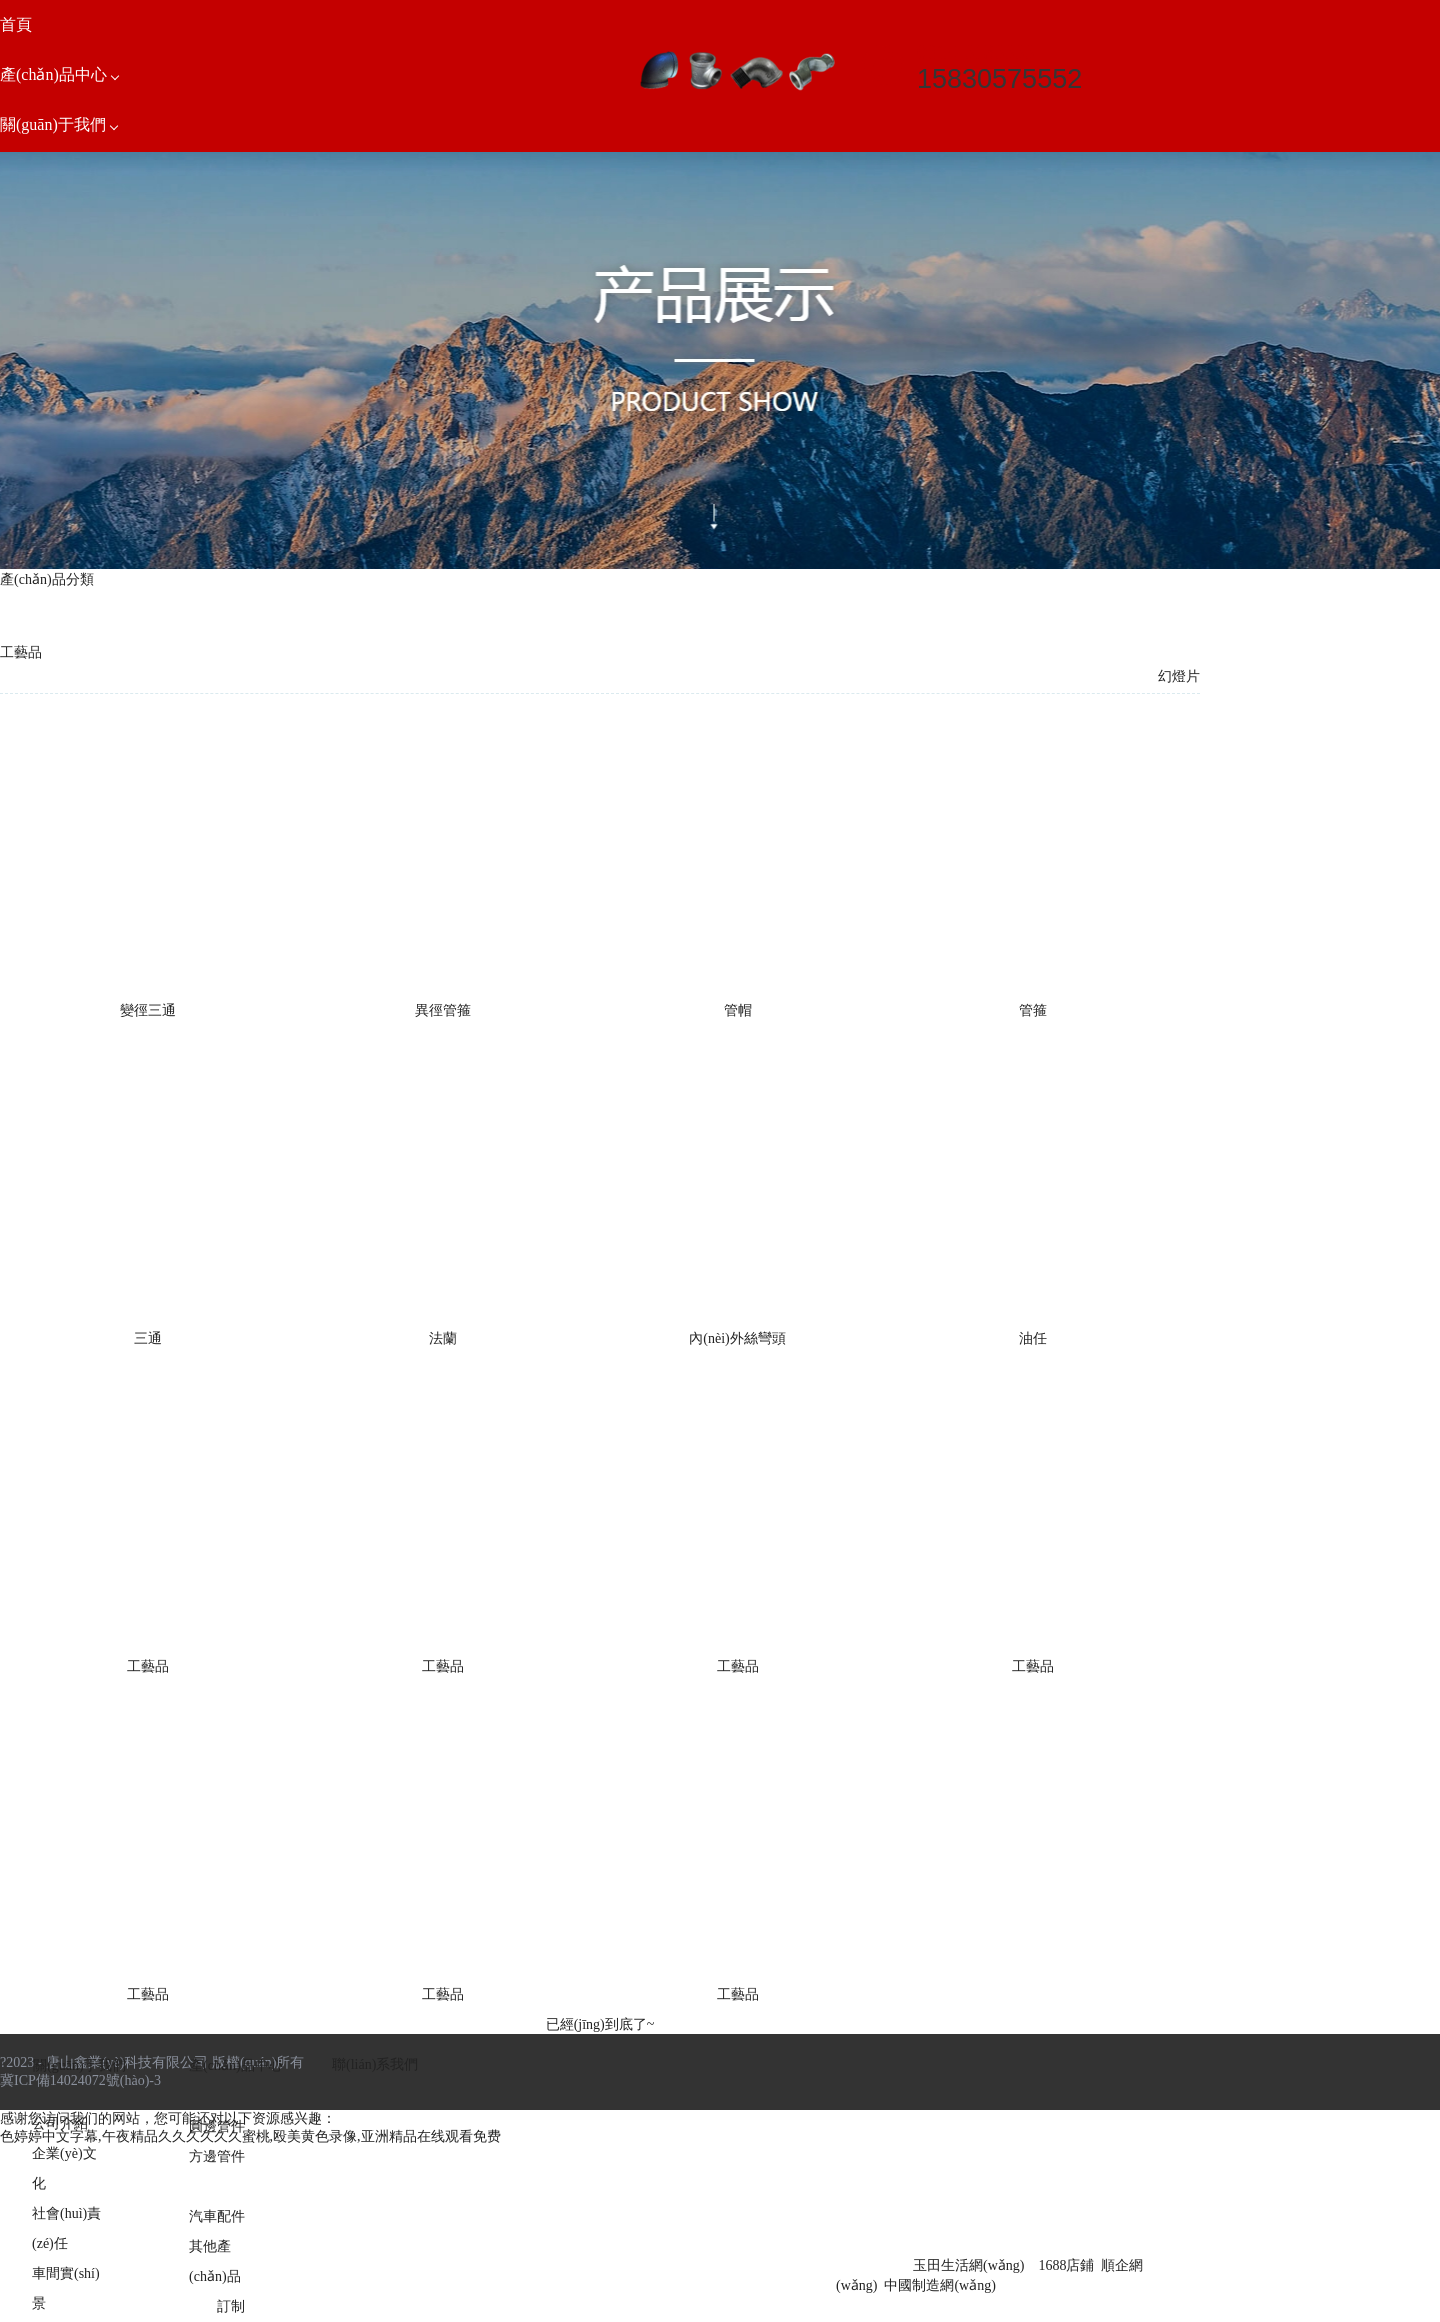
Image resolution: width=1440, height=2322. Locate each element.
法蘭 (443, 1338)
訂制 (231, 2306)
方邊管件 (217, 2156)
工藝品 (148, 1666)
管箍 (1033, 1010)
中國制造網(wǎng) (939, 2285)
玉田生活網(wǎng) (968, 2265)
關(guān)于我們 (79, 2065)
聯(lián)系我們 (375, 2064)
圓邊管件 (217, 2126)
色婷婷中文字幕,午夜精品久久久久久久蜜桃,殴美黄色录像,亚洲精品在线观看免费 (250, 2136)
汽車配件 (217, 2216)
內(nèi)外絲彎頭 (737, 1338)
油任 (1033, 1338)
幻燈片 (1179, 676)
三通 (148, 1338)
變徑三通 (148, 1010)
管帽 (738, 1010)
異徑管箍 (443, 1010)
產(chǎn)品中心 (236, 2065)
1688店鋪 (1066, 2265)
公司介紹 (60, 2123)
